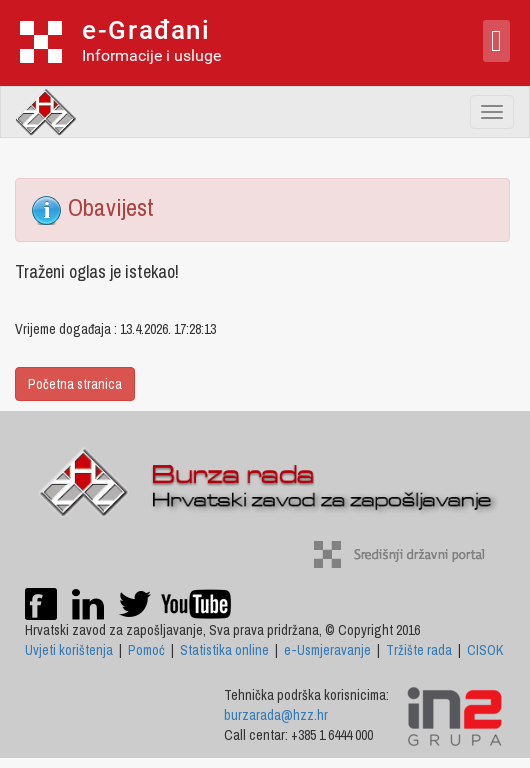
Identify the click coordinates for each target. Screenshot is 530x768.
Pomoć (146, 650)
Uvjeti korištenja (69, 650)
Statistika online (224, 650)
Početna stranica (75, 384)
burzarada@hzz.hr (276, 715)
